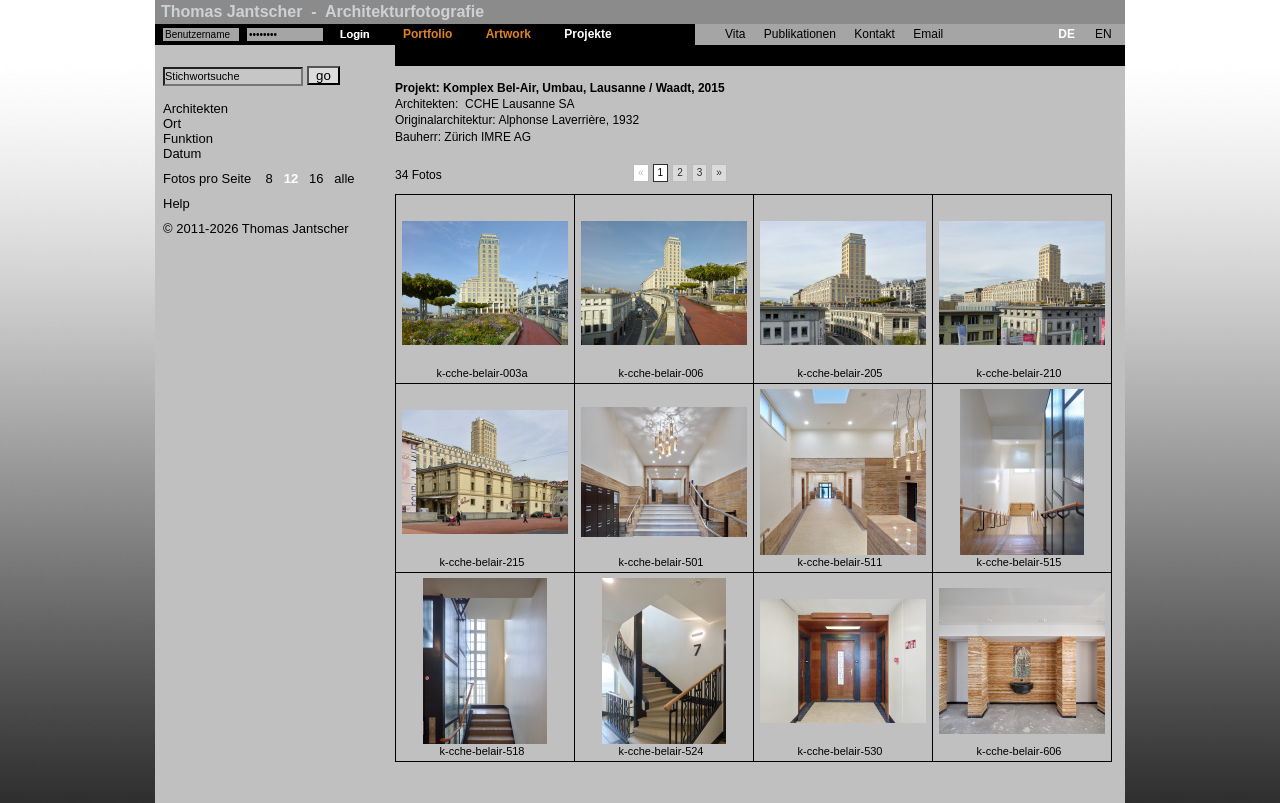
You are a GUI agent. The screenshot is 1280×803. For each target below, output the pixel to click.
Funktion (188, 138)
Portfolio (427, 34)
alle (344, 178)
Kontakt (874, 34)
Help (176, 203)
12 (291, 178)
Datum (182, 153)
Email (928, 34)
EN (1103, 34)
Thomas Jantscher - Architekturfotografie (322, 11)
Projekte (587, 34)
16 (316, 178)
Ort (172, 123)
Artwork (508, 34)
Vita (735, 34)
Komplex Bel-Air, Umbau (698, 55)
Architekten (195, 108)
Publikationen (800, 34)
